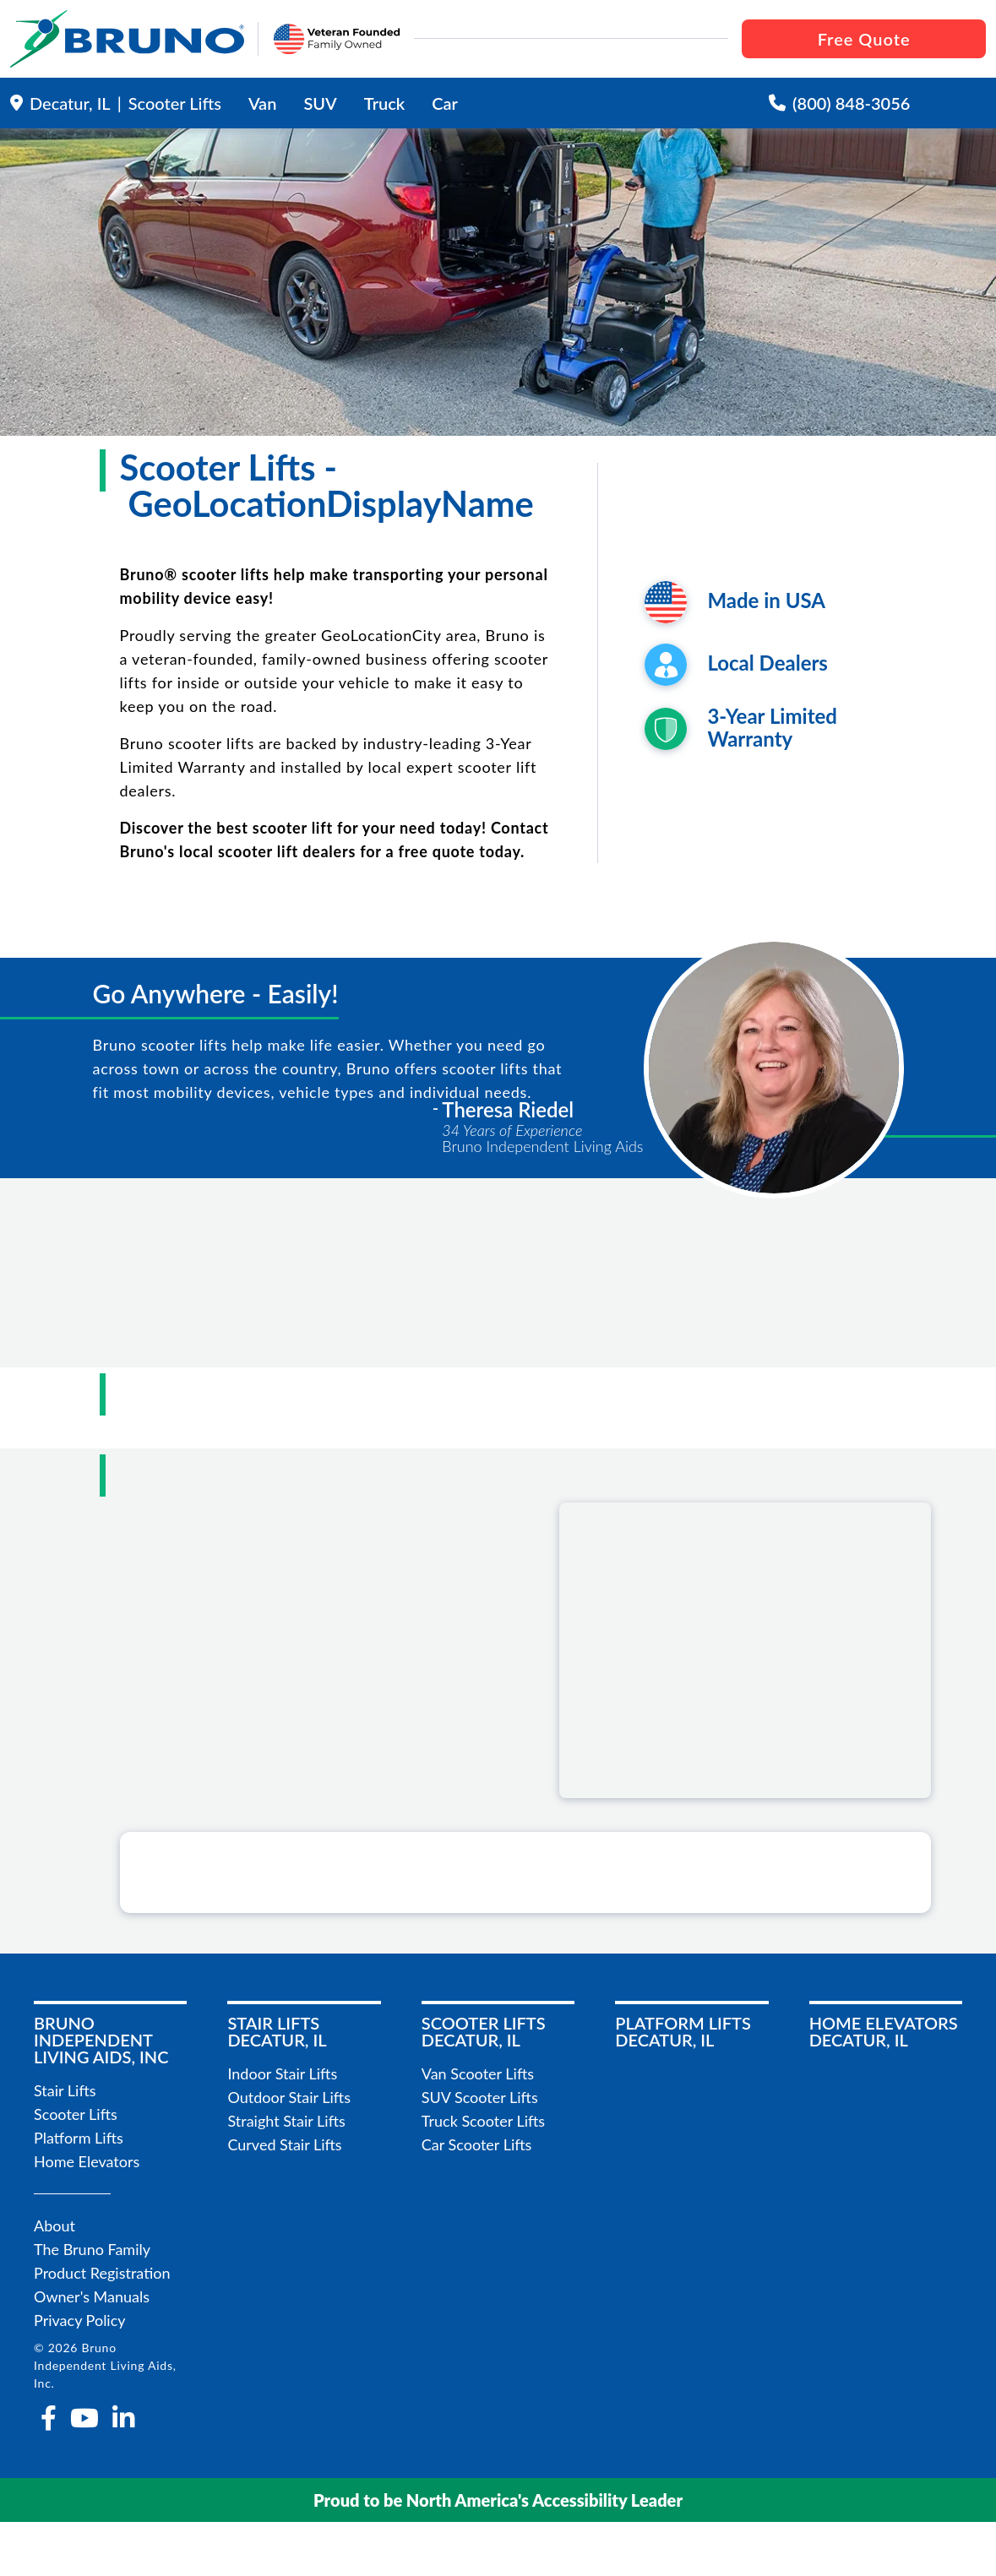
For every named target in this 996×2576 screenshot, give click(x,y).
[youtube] (84, 2418)
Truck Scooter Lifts (483, 2120)
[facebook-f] (49, 2418)
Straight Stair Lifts (286, 2120)
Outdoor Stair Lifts (289, 2097)
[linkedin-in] (123, 2418)
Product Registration (102, 2273)
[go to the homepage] (127, 39)
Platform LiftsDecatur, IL (683, 2031)
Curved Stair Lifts (284, 2144)
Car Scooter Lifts (477, 2144)
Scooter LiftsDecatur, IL (484, 2031)
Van (262, 103)
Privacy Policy (80, 2320)
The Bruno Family (92, 2249)
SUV (319, 103)
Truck (384, 103)
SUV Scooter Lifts (480, 2097)
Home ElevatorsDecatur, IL (883, 2031)
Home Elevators (86, 2161)
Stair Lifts (65, 2090)
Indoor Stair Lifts (282, 2073)
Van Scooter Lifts (478, 2073)
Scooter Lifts (75, 2114)
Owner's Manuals (92, 2296)
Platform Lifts (78, 2137)
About (54, 2225)
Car (445, 103)
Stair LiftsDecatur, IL (276, 2031)
